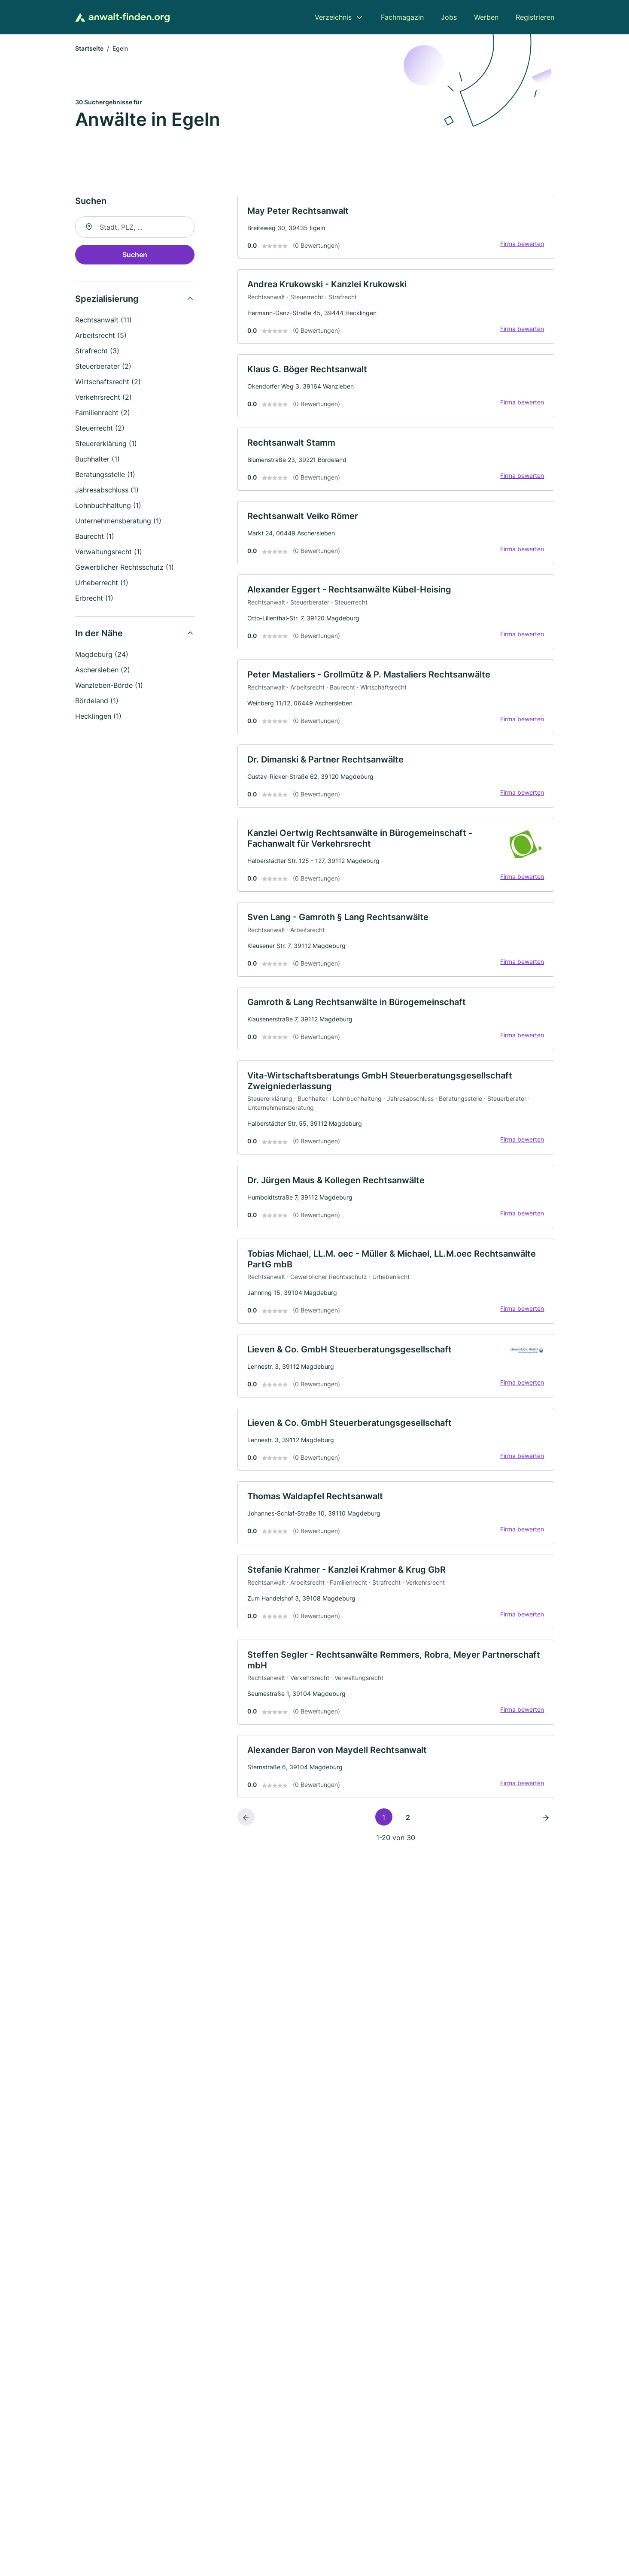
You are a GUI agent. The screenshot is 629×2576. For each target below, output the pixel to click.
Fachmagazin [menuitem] (402, 17)
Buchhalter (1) (97, 460)
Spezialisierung (107, 300)
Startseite (89, 49)
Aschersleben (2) (102, 670)
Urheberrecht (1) (101, 583)
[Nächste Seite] (545, 1834)
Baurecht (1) (94, 537)
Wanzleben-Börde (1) (109, 686)
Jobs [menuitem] (449, 17)
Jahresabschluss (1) (107, 490)
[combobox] (134, 228)
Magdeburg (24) (101, 655)
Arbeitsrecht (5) (101, 336)
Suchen (134, 255)
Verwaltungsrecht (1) (108, 552)
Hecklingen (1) (98, 717)
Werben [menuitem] (486, 17)
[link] (395, 229)
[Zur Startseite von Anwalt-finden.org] (122, 17)
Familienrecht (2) (102, 413)
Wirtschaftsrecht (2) (108, 382)
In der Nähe (99, 634)
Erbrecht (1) (94, 599)
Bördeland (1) (97, 701)
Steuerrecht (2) (100, 429)
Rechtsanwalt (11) (103, 320)
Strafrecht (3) (97, 351)
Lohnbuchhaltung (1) (108, 506)
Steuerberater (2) (103, 367)
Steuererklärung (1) (106, 444)
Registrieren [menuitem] (535, 17)
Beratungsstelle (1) (105, 475)
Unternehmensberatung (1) (118, 521)
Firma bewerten (522, 245)
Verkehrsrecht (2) (103, 398)
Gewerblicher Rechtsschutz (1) (124, 568)
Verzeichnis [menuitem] (333, 17)
